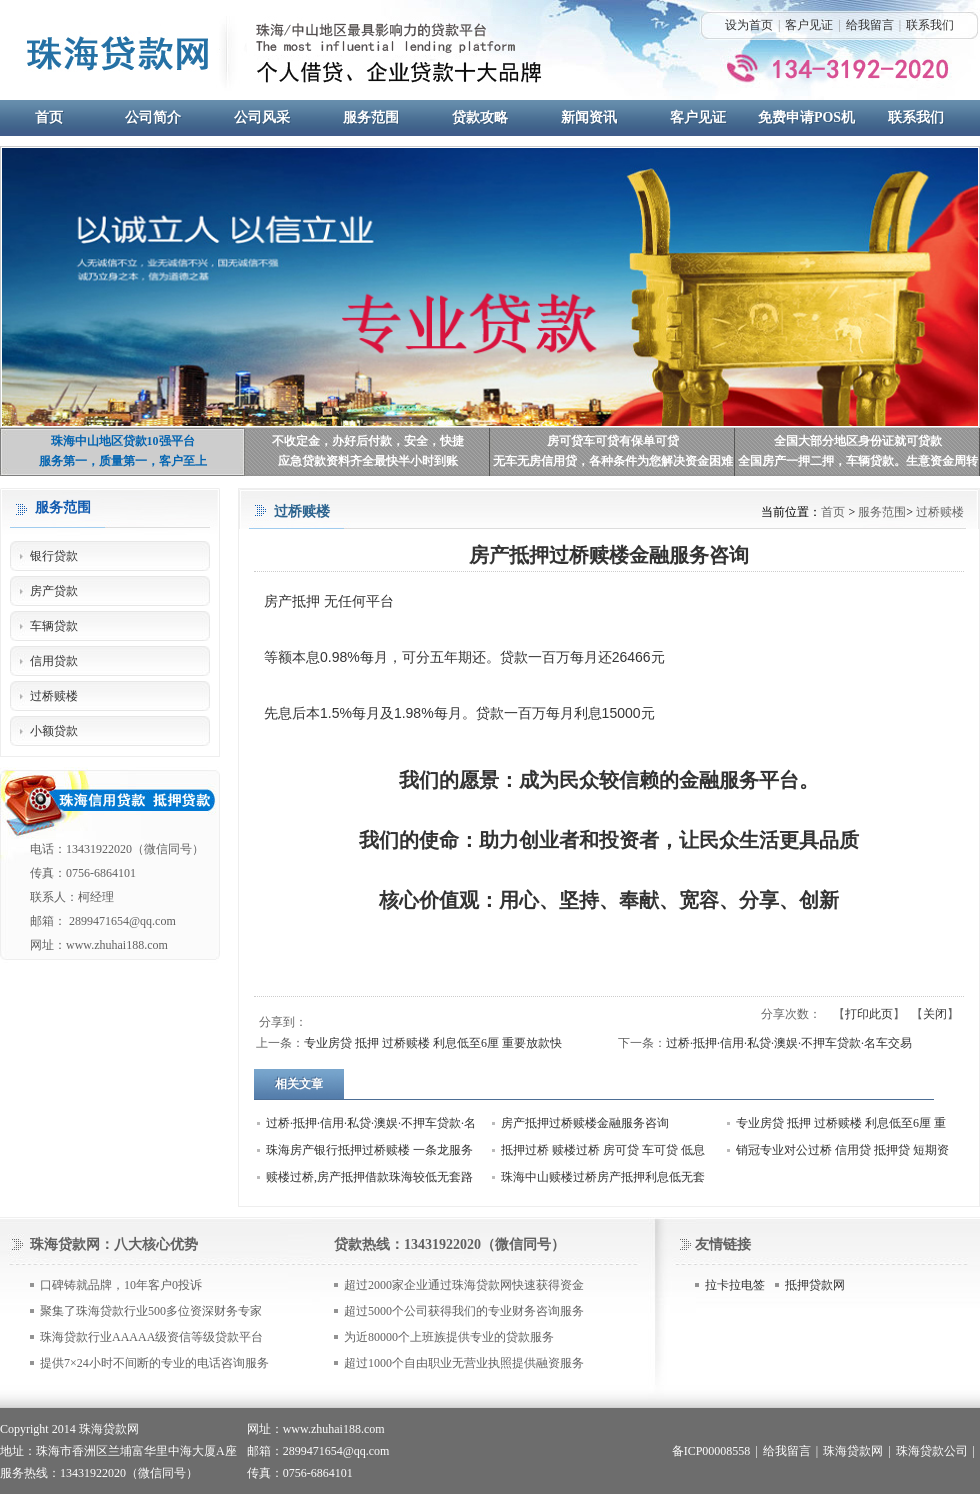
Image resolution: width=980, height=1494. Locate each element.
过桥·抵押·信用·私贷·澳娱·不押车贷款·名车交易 (789, 1043)
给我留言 (870, 25)
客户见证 (809, 25)
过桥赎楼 (940, 512)
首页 (833, 512)
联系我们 (930, 25)
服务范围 (882, 512)
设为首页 (749, 25)
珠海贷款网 (853, 1451)
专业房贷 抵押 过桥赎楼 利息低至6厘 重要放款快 (433, 1043)
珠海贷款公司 (932, 1451)
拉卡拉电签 (735, 1285)
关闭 (935, 1014)
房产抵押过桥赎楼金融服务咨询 (585, 1123)
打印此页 (869, 1014)
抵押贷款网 (815, 1285)
